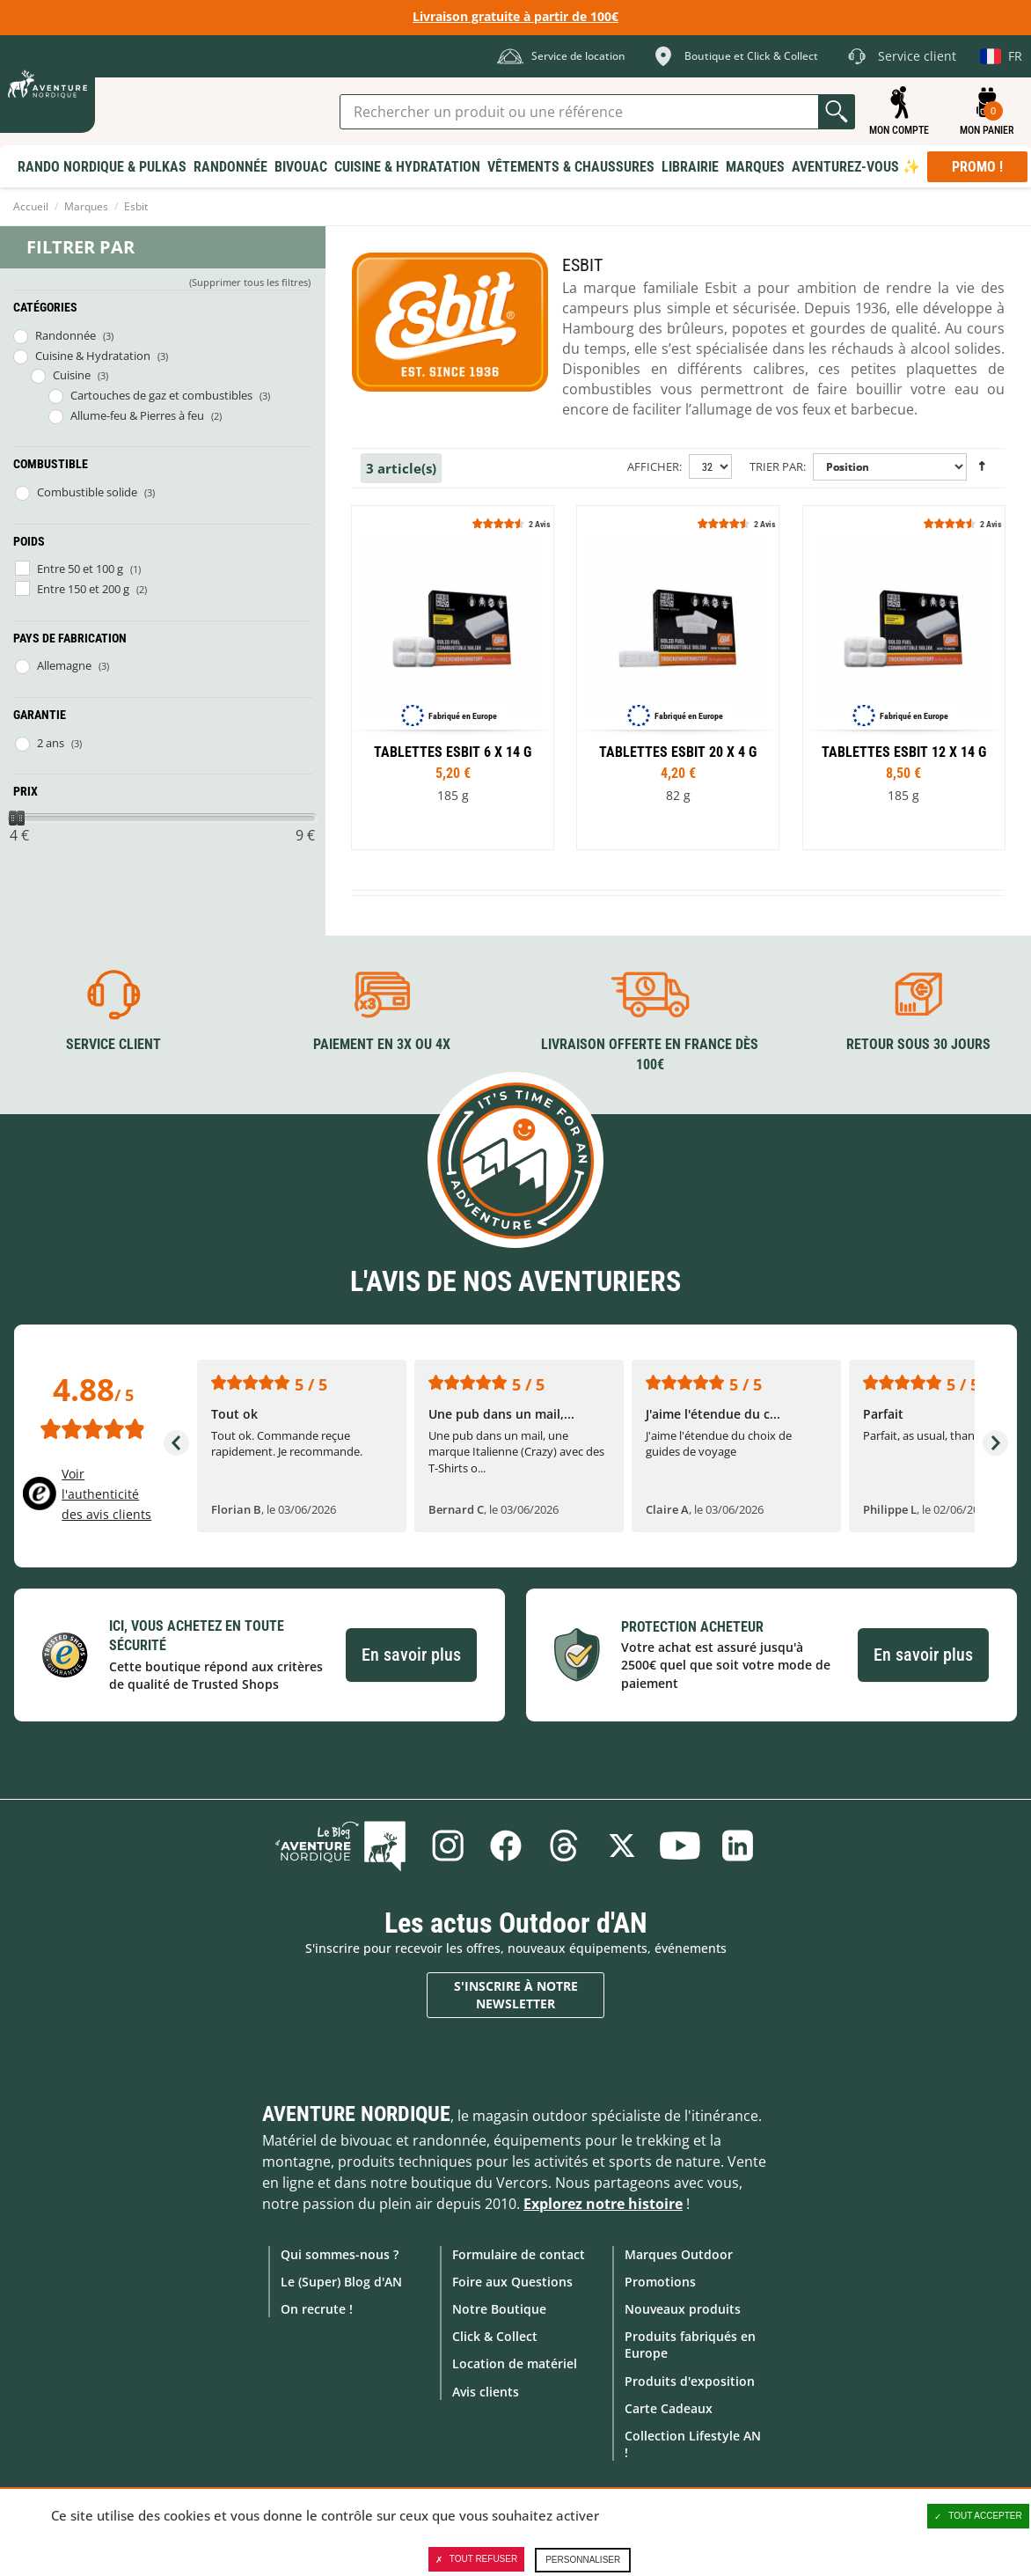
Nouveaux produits (683, 2309)
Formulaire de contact (518, 2254)
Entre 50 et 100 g (80, 568)
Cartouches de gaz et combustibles (161, 395)
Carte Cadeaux (669, 2408)
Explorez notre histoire (603, 2203)
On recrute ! (317, 2309)
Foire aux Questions (512, 2281)
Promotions (660, 2281)
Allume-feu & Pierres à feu (137, 415)
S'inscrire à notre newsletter (516, 1995)
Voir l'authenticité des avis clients (106, 1493)
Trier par (776, 466)
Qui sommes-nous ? (340, 2254)
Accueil (30, 206)
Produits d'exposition (690, 2380)
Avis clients (485, 2390)
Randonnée (65, 335)
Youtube (680, 1845)
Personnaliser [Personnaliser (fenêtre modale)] (582, 2560)
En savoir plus (411, 1654)
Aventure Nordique (356, 2114)
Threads (564, 1845)
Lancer (836, 111)
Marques (86, 206)
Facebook (506, 1845)
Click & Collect (494, 2336)
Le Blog (341, 1845)
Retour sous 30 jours (918, 1044)
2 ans (50, 743)
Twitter (622, 1845)
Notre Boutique (499, 2309)
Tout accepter (978, 2516)
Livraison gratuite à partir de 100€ (515, 16)
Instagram (448, 1845)
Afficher (653, 466)
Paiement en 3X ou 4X (381, 1044)
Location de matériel (514, 2363)
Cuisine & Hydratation (92, 355)
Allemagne (64, 665)
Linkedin (738, 1845)
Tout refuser (476, 2559)
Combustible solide (87, 492)
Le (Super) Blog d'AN (341, 2281)
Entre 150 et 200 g (83, 589)
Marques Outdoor (679, 2254)
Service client (113, 1044)
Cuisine (72, 375)
